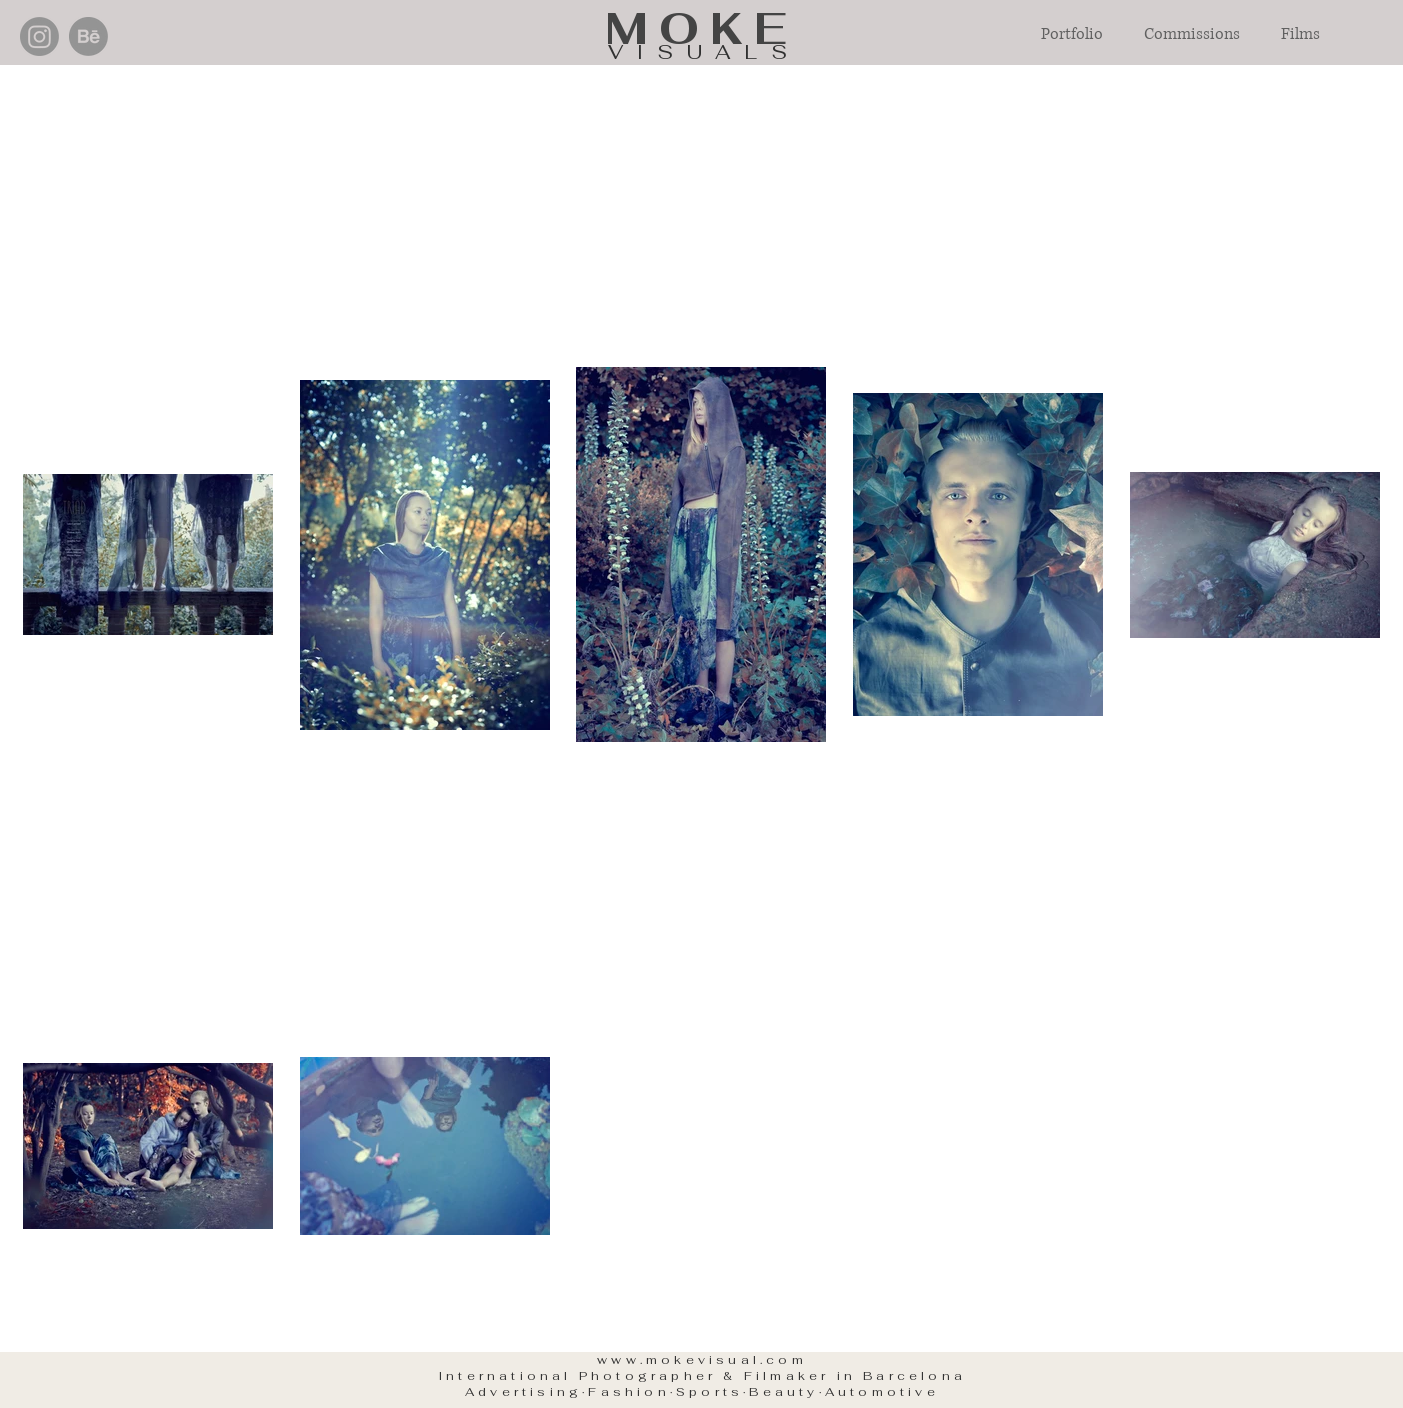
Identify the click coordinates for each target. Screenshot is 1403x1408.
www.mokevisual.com (702, 1360)
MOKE (701, 28)
